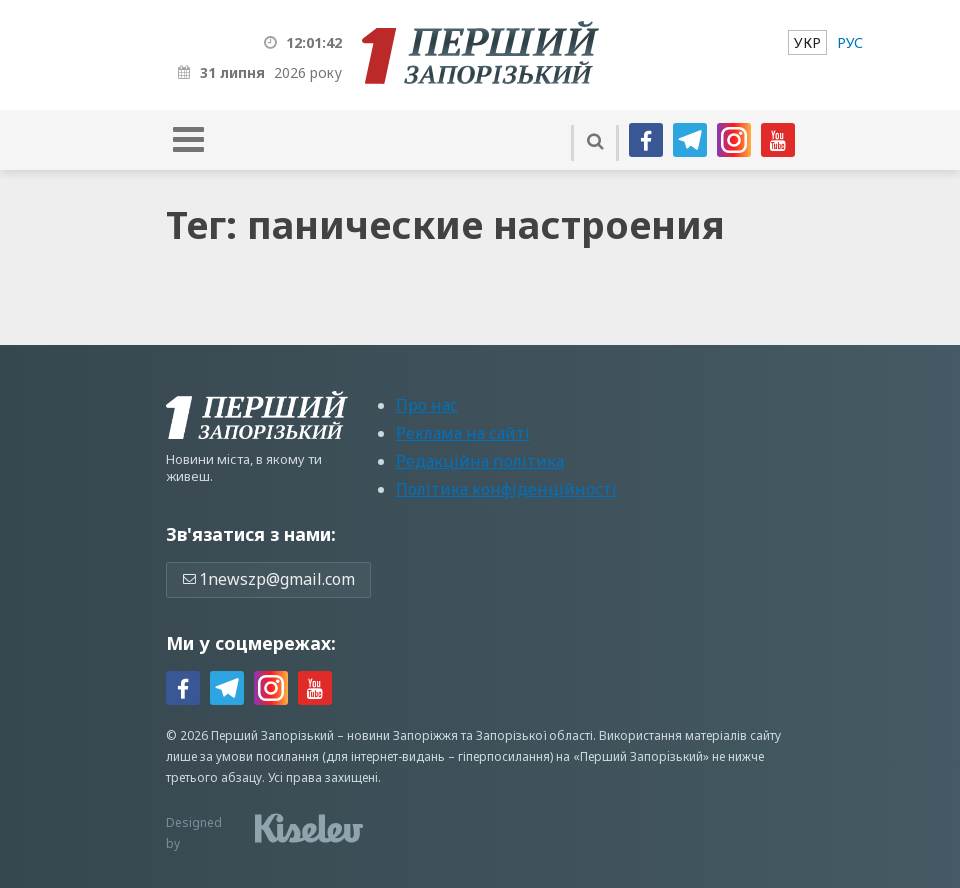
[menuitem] (807, 42)
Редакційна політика (480, 461)
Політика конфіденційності (506, 489)
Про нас (427, 405)
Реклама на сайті (463, 433)
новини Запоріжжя (402, 735)
